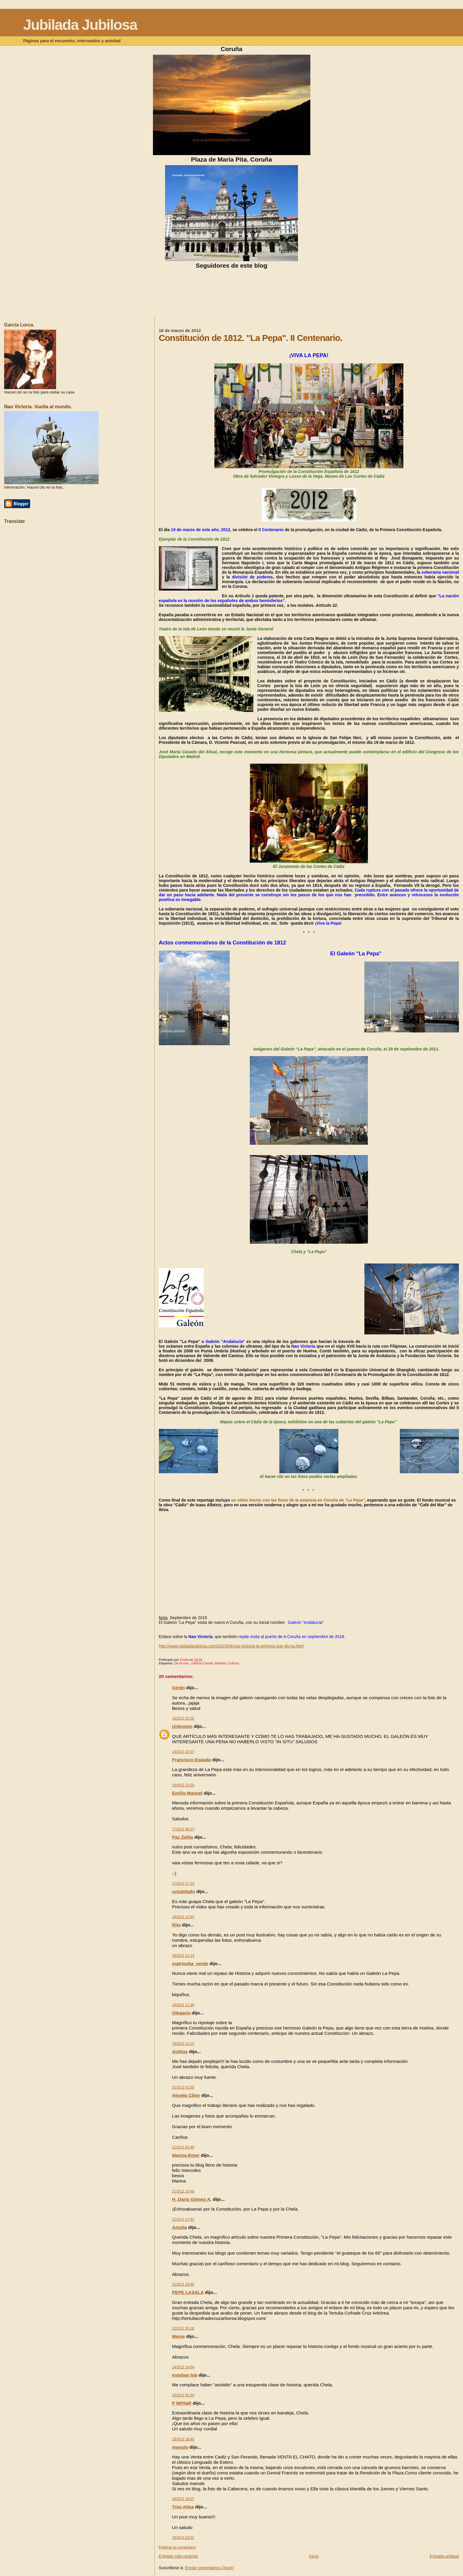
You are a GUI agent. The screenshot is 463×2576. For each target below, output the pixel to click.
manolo (180, 2447)
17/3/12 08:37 (183, 1829)
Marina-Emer (186, 2155)
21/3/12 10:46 (183, 2191)
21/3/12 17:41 (183, 2219)
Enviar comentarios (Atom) (209, 2567)
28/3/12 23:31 (183, 2538)
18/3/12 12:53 (183, 1917)
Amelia (179, 2227)
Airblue (180, 2051)
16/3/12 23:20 (183, 1785)
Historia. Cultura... (228, 1663)
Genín (178, 1687)
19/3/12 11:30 (183, 2005)
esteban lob (185, 2374)
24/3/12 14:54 (183, 2367)
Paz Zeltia (182, 1837)
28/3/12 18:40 (183, 2439)
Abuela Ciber (186, 2095)
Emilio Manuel (187, 1793)
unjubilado (183, 1891)
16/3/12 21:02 (183, 1718)
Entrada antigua (444, 2556)
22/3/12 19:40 (183, 2284)
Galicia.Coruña (202, 1663)
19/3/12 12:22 (183, 2044)
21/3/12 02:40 (183, 2147)
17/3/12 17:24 (183, 1883)
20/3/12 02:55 (183, 2087)
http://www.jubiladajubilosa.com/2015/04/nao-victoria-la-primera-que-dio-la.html (231, 1646)
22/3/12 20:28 (183, 2328)
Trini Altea (183, 2506)
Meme (178, 2336)
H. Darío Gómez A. (192, 2199)
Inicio (314, 2556)
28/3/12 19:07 (183, 2499)
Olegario (181, 2012)
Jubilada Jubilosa (80, 25)
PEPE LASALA (188, 2292)
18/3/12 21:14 (183, 1956)
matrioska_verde (190, 1963)
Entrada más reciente (178, 2556)
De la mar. (181, 1663)
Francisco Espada (191, 1759)
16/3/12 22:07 (183, 1752)
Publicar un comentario (177, 2547)
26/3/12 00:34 (183, 2395)
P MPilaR (182, 2403)
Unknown (182, 1726)
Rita (176, 1924)
